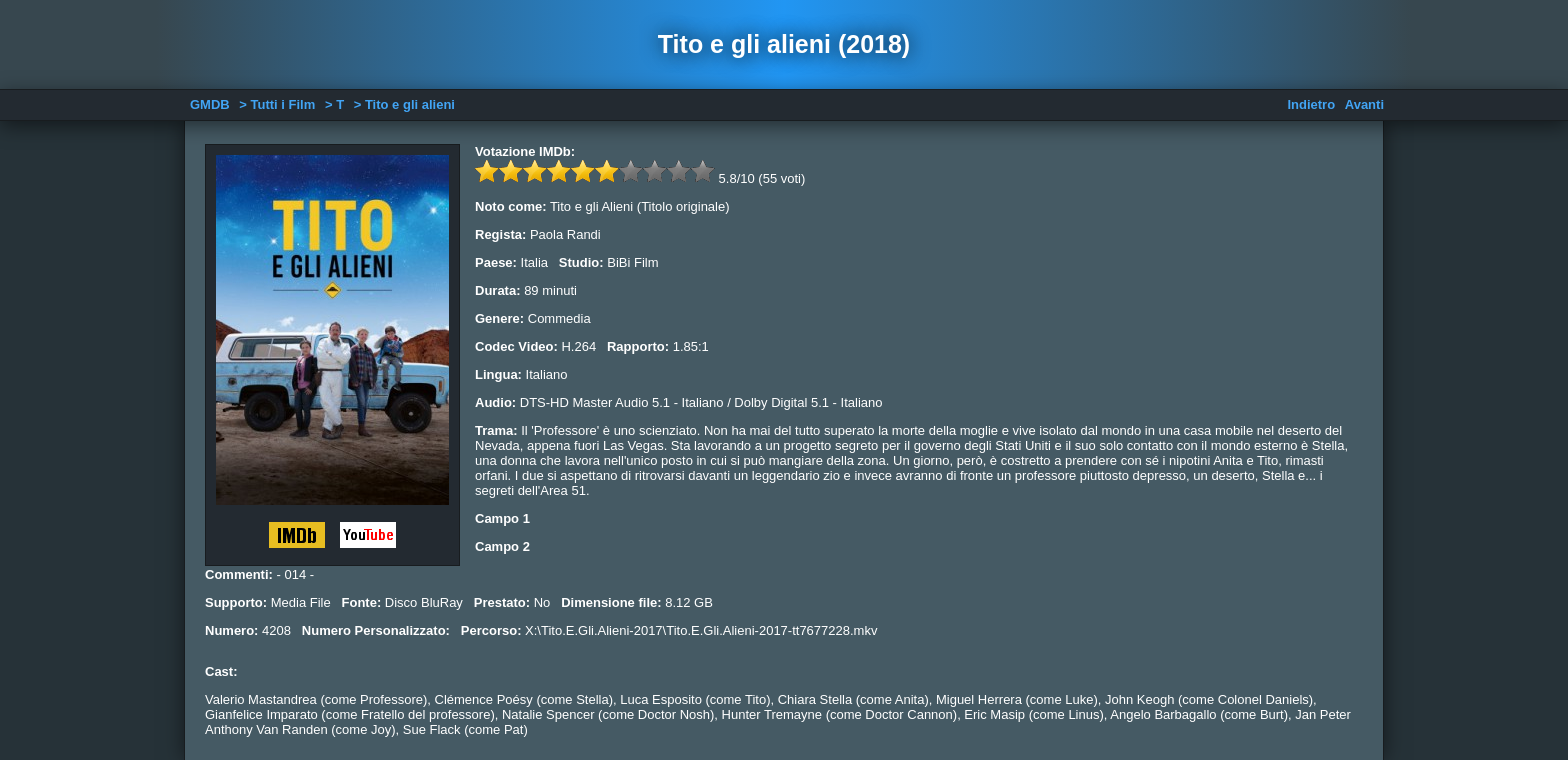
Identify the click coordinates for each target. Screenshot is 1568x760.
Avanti (1364, 104)
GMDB (210, 104)
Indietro (1311, 104)
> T (334, 104)
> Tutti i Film (277, 104)
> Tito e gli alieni (404, 104)
